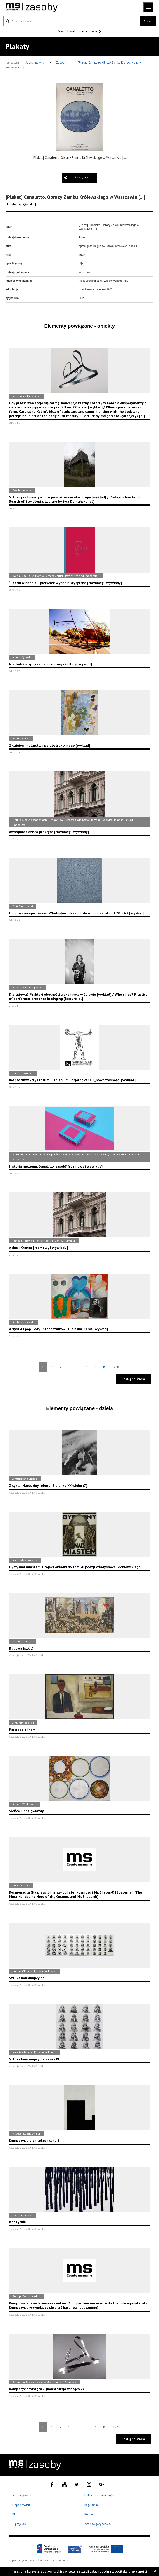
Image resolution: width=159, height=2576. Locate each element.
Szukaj (148, 21)
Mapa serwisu (21, 2505)
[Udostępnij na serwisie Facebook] (35, 204)
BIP (14, 2514)
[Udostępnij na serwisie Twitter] (31, 204)
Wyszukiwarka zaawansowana (78, 31)
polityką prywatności (131, 2571)
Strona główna (35, 62)
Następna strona (134, 1379)
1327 (116, 2427)
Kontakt (89, 2514)
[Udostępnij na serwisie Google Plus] (25, 204)
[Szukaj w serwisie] (71, 21)
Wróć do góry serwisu (99, 2524)
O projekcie (19, 2524)
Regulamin (91, 2505)
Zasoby (61, 62)
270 (116, 1367)
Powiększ (81, 177)
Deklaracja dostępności (99, 2495)
